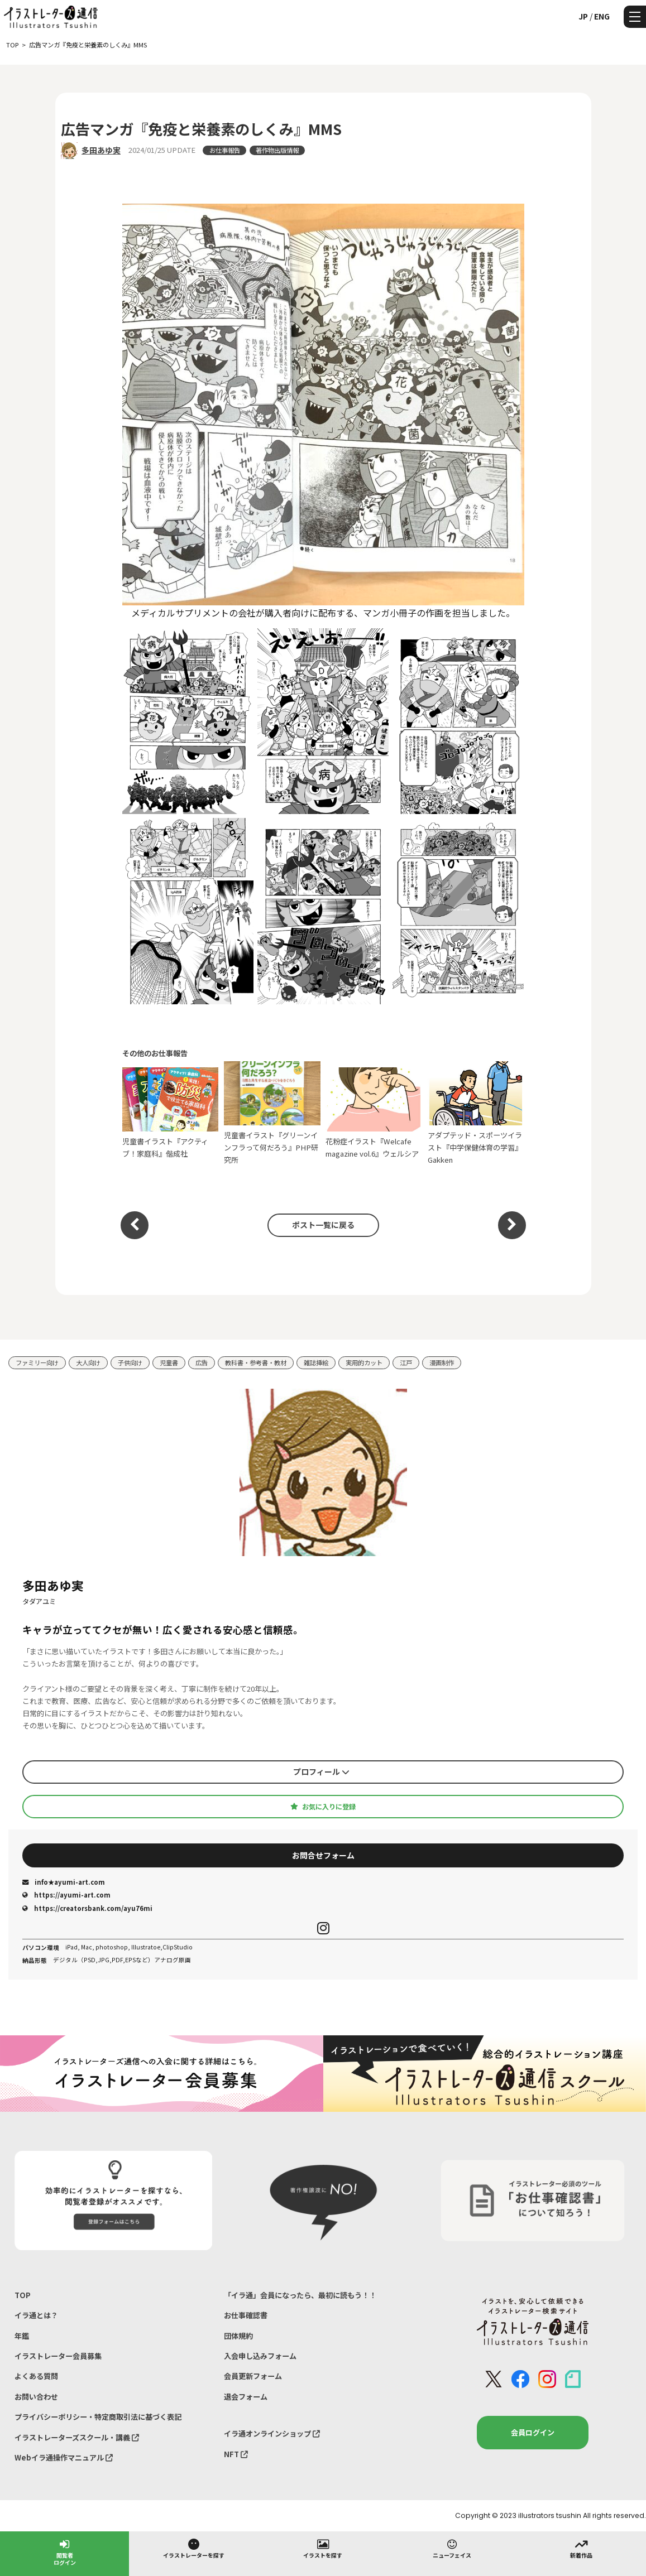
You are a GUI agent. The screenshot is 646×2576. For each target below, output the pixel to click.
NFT (236, 2454)
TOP (23, 2295)
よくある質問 (36, 2376)
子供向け (130, 1362)
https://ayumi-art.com (66, 1894)
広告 (201, 1362)
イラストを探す (322, 2548)
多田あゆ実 (101, 150)
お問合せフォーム (323, 1855)
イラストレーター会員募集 (58, 2356)
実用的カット (364, 1362)
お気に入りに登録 (322, 1807)
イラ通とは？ (36, 2315)
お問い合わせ (36, 2396)
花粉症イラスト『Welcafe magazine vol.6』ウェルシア (374, 1113)
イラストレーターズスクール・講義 (77, 2437)
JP (583, 16)
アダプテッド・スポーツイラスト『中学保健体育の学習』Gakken (476, 1113)
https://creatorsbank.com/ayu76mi (87, 1908)
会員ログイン (532, 2432)
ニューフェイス (452, 2548)
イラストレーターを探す (193, 2548)
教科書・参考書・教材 (255, 1362)
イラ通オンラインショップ (272, 2433)
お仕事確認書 (245, 2315)
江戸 (406, 1362)
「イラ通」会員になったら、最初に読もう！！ (300, 2295)
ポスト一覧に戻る (323, 1224)
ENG (602, 16)
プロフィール (321, 1771)
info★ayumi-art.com (63, 1881)
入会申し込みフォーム (260, 2356)
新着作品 (581, 2548)
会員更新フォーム (253, 2376)
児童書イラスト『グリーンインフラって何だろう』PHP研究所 (272, 1113)
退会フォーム (245, 2396)
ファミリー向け (37, 1362)
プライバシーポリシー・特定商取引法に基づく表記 (98, 2416)
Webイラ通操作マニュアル (64, 2457)
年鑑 (22, 2336)
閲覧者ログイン (65, 2552)
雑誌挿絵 (316, 1362)
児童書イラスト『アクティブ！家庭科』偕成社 (170, 1113)
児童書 (169, 1362)
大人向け (88, 1362)
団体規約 (238, 2336)
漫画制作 (441, 1362)
